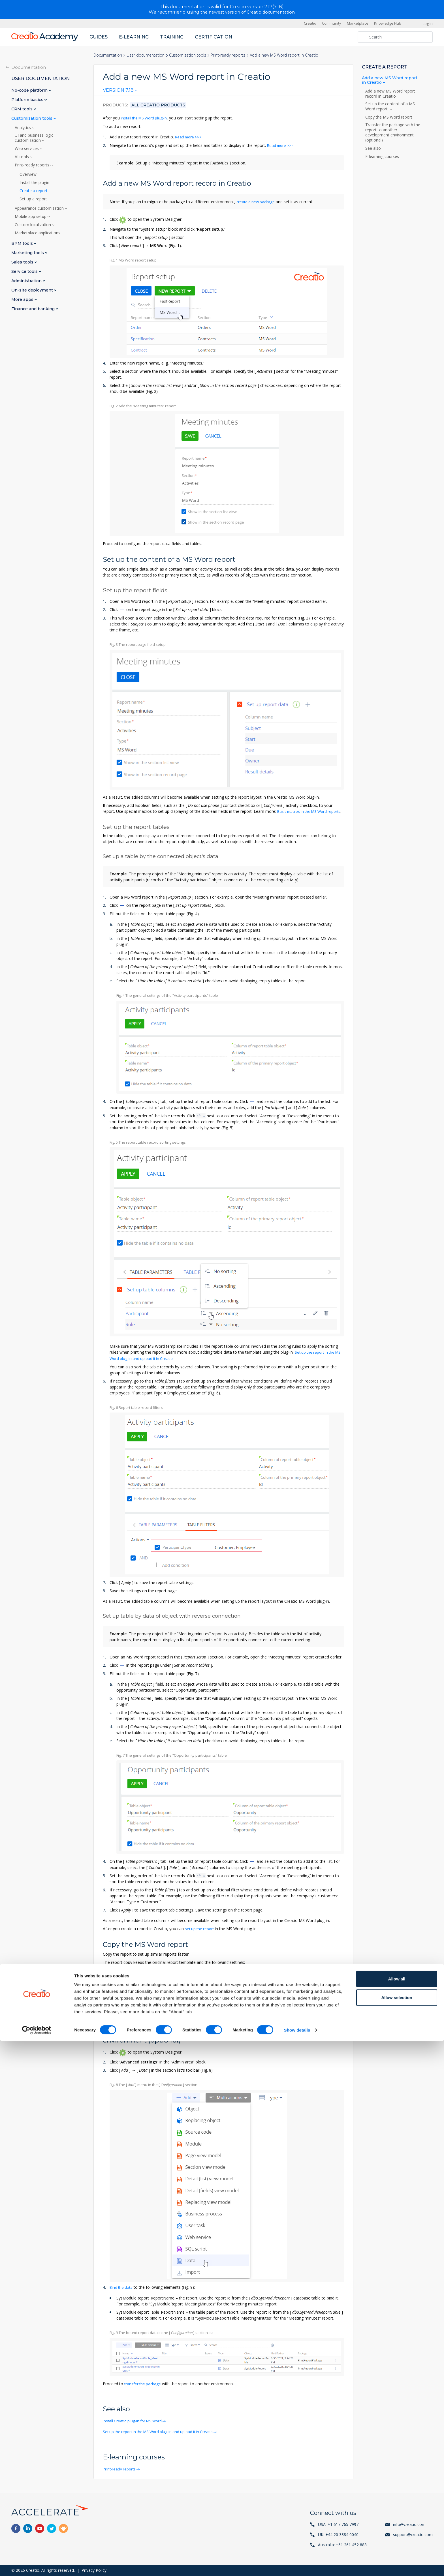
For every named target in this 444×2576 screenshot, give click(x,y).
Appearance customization (40, 208)
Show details (297, 2564)
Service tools (25, 271)
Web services (27, 148)
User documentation (146, 55)
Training (171, 36)
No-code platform (30, 90)
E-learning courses (382, 156)
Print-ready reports (228, 55)
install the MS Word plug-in (145, 118)
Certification (213, 36)
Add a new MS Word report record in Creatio (390, 94)
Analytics (23, 127)
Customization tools (187, 55)
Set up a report (33, 198)
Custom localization (33, 224)
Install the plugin (34, 182)
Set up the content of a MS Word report (390, 106)
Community (331, 23)
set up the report (200, 1932)
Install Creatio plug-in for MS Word (135, 2424)
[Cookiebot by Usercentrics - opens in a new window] (36, 2565)
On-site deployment (32, 290)
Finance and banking (33, 308)
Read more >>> (189, 136)
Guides (98, 36)
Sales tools (23, 262)
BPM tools (22, 243)
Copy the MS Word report (389, 117)
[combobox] (120, 91)
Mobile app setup (31, 216)
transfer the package (143, 2387)
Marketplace (357, 23)
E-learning (134, 36)
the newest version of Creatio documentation (247, 12)
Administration (27, 280)
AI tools (22, 156)
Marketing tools (28, 252)
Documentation (107, 55)
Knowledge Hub (387, 23)
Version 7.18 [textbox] (118, 90)
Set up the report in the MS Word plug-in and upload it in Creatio (162, 2434)
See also (373, 148)
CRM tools (22, 108)
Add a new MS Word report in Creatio (389, 80)
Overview (28, 174)
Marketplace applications (37, 232)
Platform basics (27, 99)
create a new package (256, 201)
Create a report (34, 190)
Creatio (310, 23)
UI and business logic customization (34, 137)
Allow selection (396, 2532)
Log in (428, 23)
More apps (23, 299)
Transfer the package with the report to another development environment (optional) (392, 132)
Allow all (396, 2513)
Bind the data (122, 2291)
